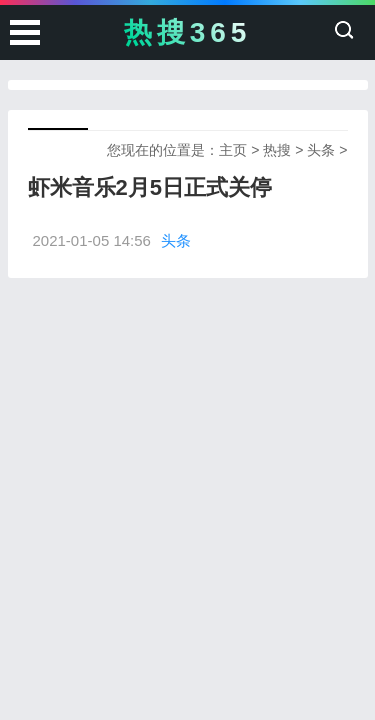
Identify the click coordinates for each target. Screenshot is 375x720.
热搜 (277, 150)
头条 (321, 150)
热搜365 (188, 32)
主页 (233, 150)
